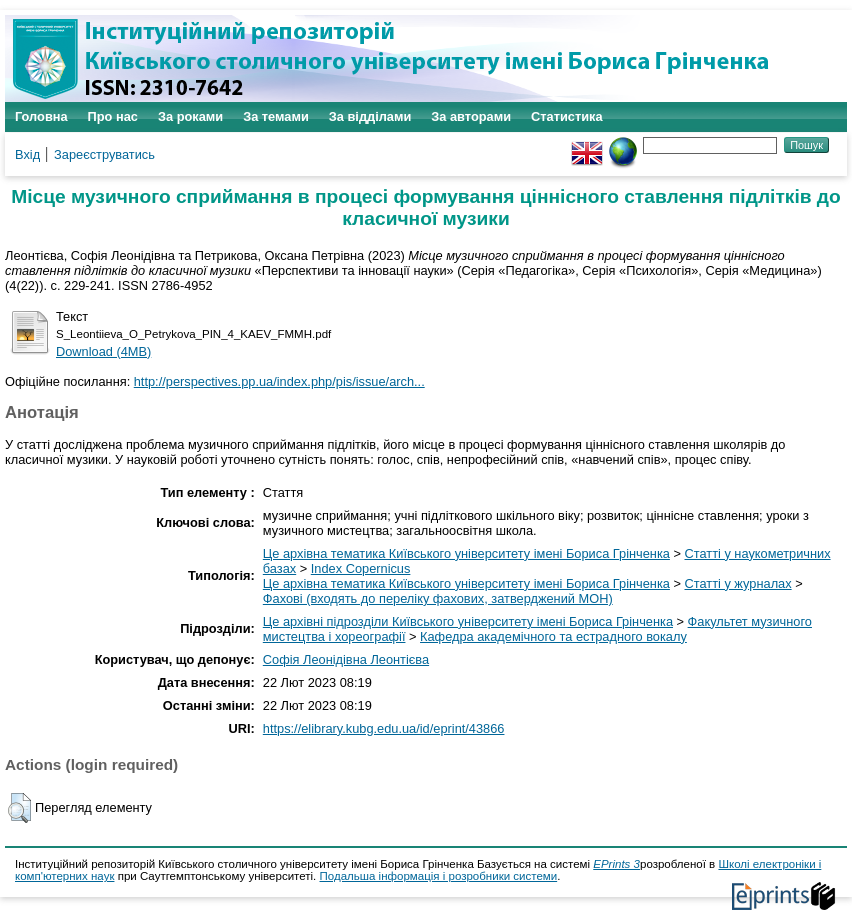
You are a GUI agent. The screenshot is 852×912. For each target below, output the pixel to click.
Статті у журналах (738, 583)
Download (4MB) (103, 351)
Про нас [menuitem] (113, 116)
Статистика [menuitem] (567, 116)
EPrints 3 (616, 864)
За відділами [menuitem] (370, 116)
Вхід (27, 154)
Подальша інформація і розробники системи (439, 876)
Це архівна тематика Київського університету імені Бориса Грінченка (466, 553)
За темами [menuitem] (276, 116)
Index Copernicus (361, 568)
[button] (19, 808)
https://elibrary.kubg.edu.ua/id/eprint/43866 (384, 728)
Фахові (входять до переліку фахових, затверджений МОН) (438, 598)
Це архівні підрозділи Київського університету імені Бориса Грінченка (468, 621)
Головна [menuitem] (41, 116)
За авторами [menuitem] (471, 116)
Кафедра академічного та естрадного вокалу (553, 636)
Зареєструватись (104, 154)
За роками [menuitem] (190, 116)
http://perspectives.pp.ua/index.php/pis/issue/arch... (279, 381)
